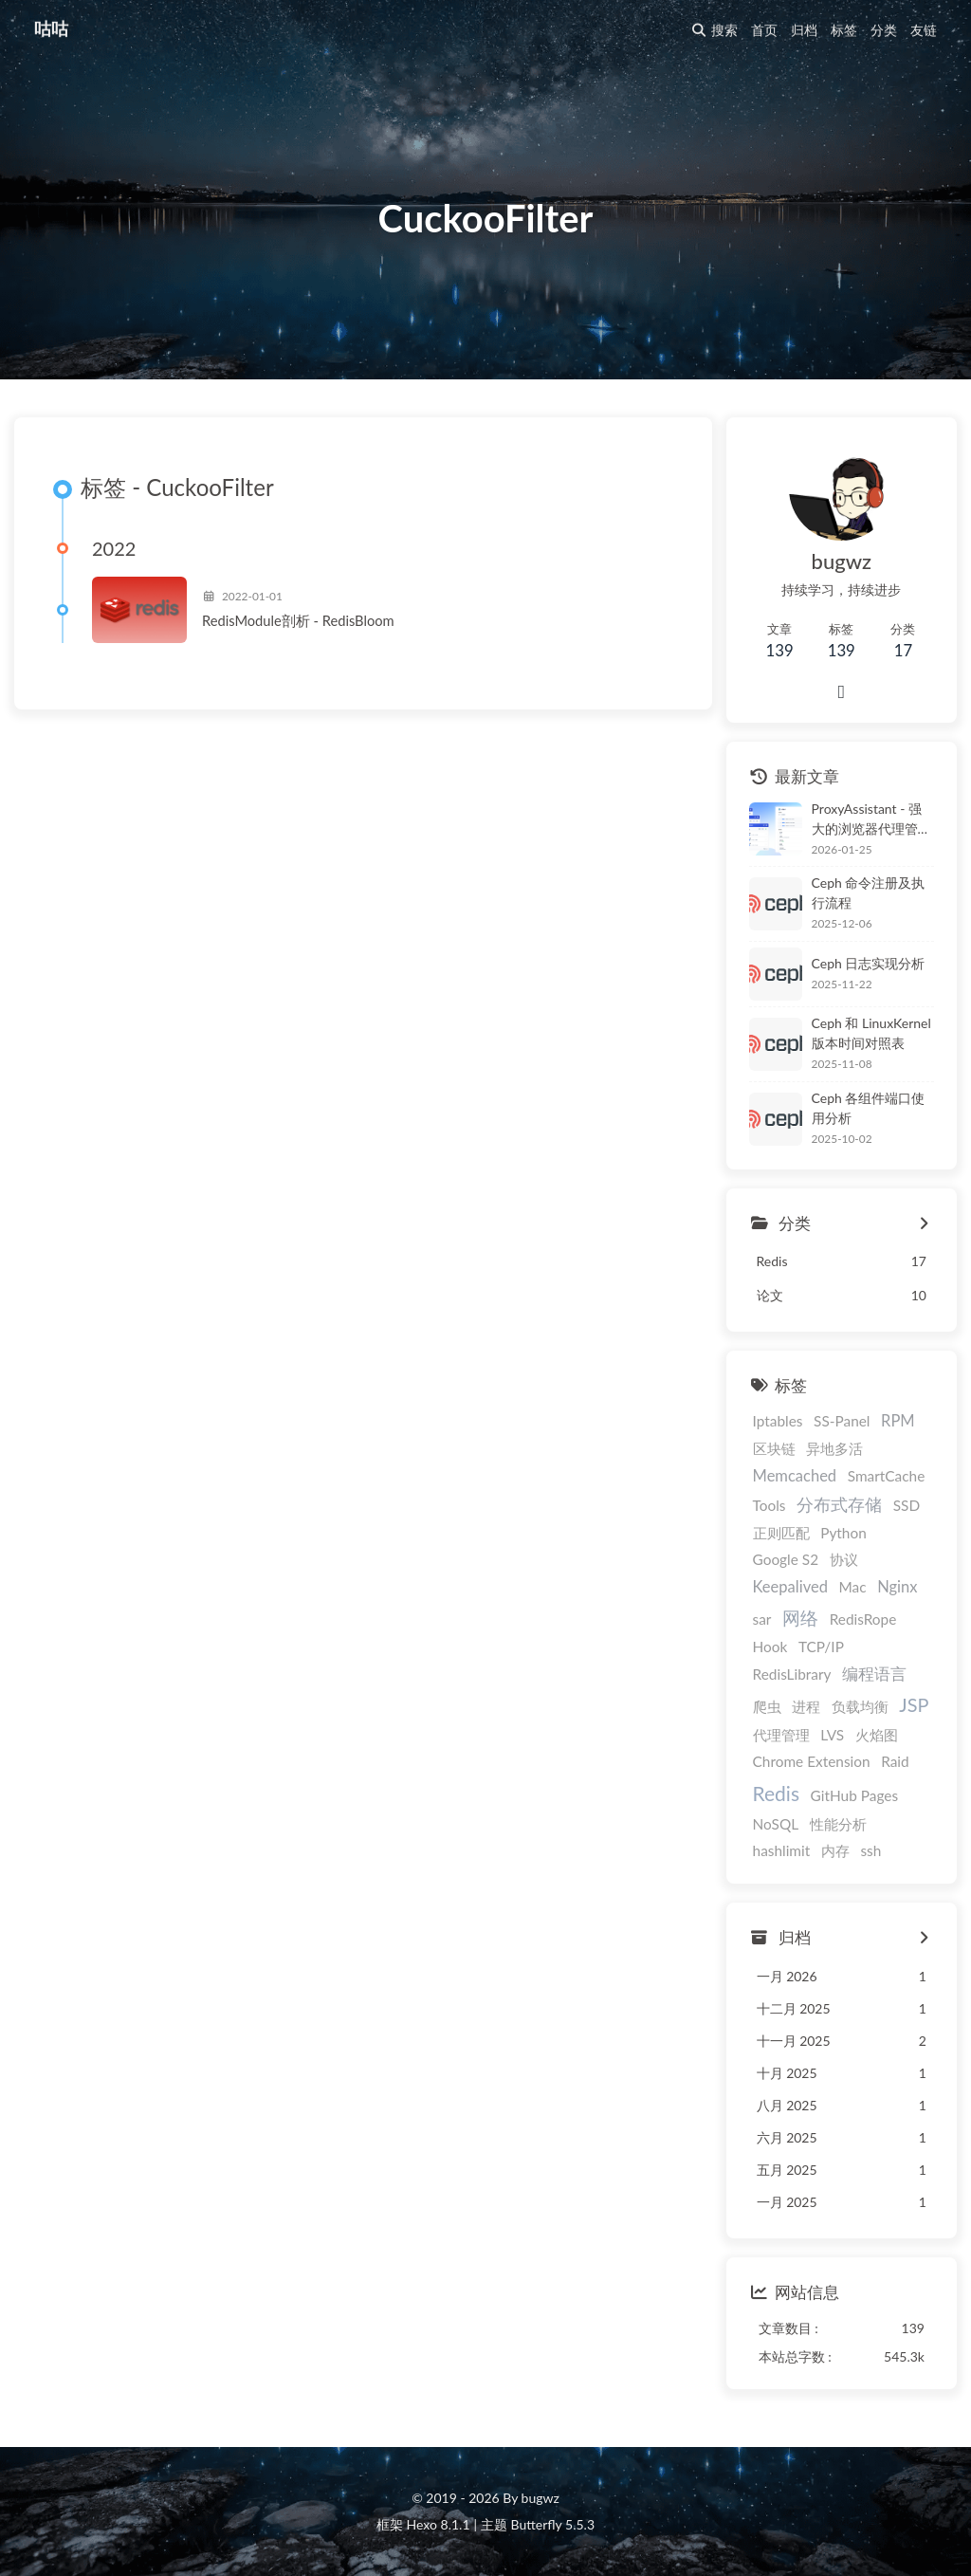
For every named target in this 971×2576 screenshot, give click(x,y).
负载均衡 (860, 1706)
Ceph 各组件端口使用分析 (868, 1108)
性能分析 (838, 1823)
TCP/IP (821, 1646)
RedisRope (863, 1619)
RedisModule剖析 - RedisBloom (298, 620)
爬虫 (767, 1706)
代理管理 (781, 1734)
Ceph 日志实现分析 (868, 963)
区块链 (774, 1448)
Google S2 (786, 1559)
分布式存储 (839, 1505)
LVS (832, 1734)
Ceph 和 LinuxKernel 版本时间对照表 (871, 1033)
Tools (769, 1505)
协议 (844, 1559)
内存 (835, 1850)
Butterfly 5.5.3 (553, 2524)
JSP (913, 1704)
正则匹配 (781, 1532)
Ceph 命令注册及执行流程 (868, 892)
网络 (800, 1617)
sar (762, 1619)
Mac (852, 1586)
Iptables (778, 1420)
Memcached (795, 1475)
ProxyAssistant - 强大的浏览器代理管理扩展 (871, 819)
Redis (776, 1793)
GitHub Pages (854, 1795)
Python (843, 1532)
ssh (870, 1850)
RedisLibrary (792, 1674)
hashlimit (782, 1850)
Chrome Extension (811, 1761)
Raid (895, 1761)
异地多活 (834, 1448)
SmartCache (886, 1475)
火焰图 (876, 1734)
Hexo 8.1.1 (438, 2524)
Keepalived (790, 1586)
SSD (906, 1505)
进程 (806, 1706)
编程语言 (874, 1674)
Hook (770, 1646)
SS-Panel (842, 1420)
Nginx (897, 1586)
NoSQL (776, 1823)
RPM (898, 1420)
